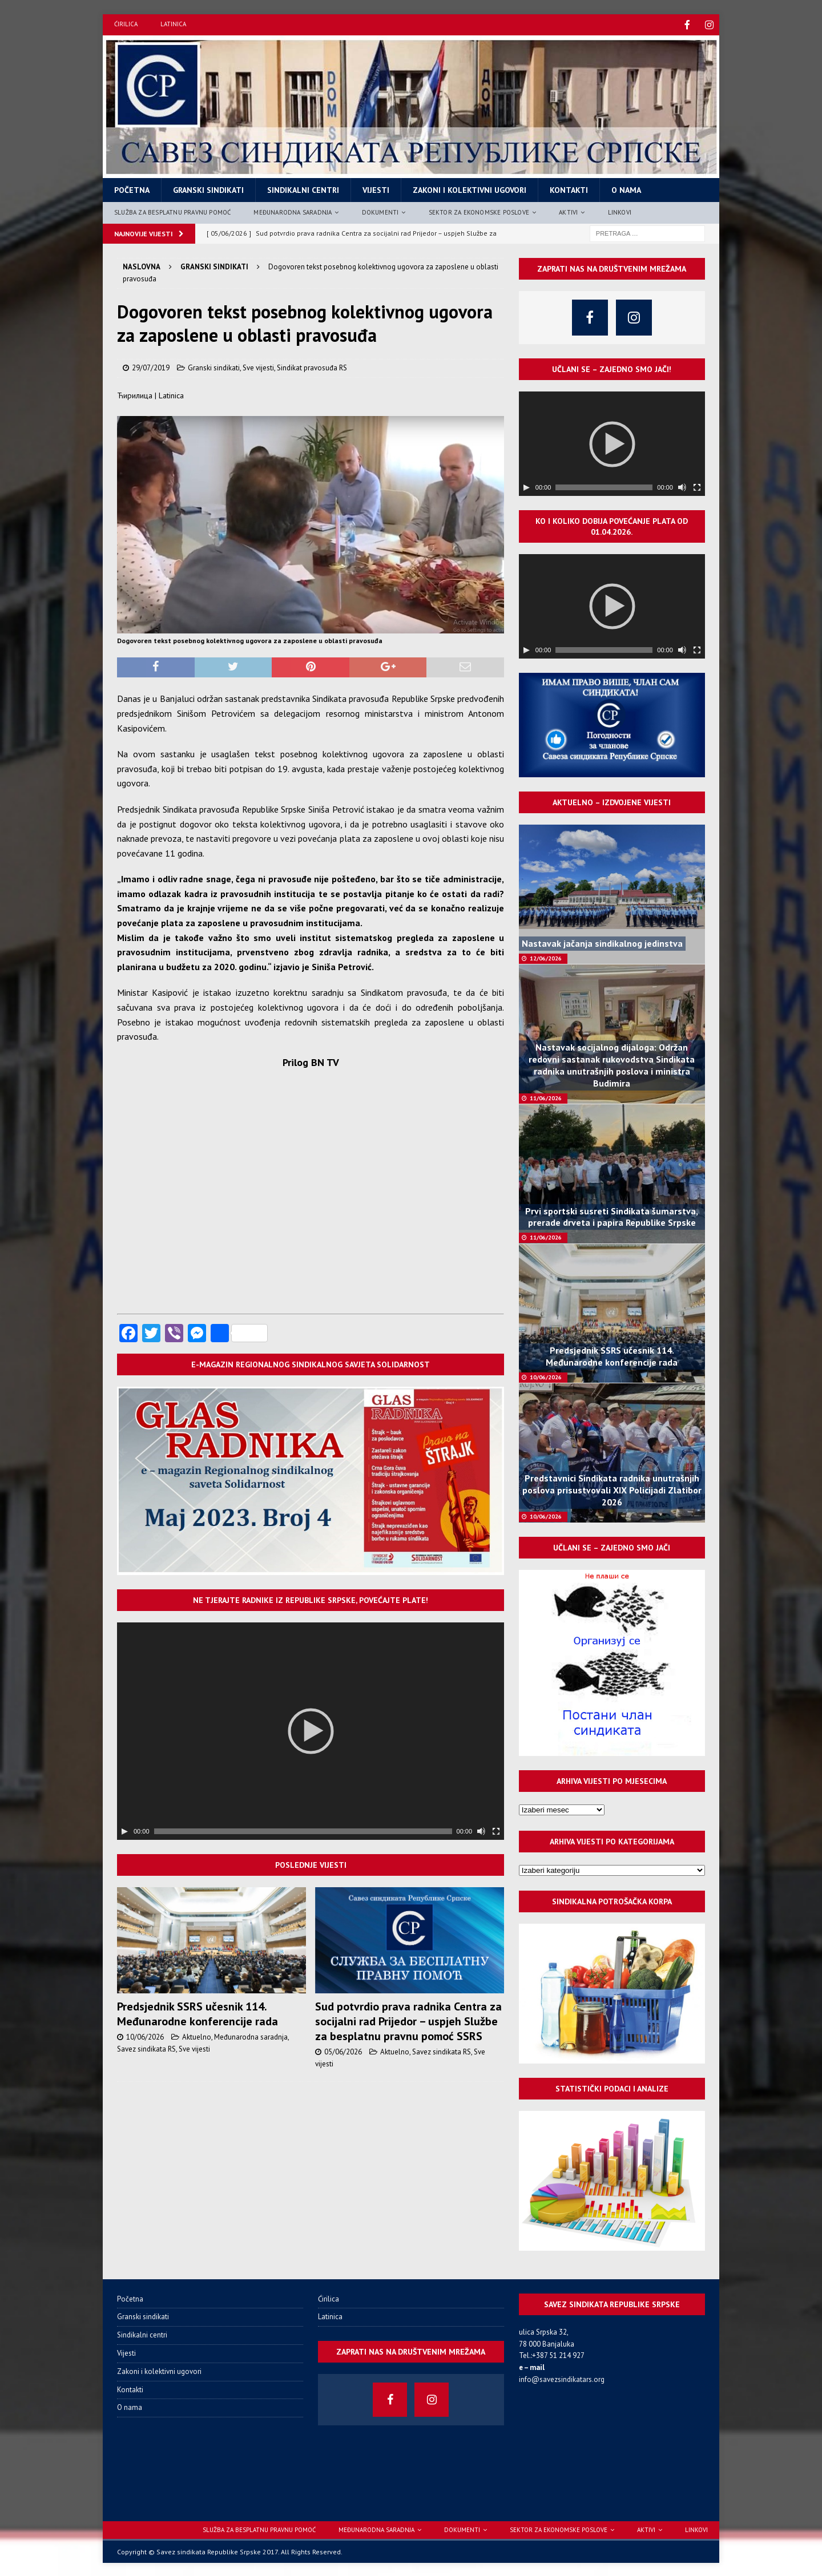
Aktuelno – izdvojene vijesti (612, 801)
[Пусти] (124, 1830)
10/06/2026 (145, 2036)
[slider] (303, 1830)
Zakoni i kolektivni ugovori (469, 189)
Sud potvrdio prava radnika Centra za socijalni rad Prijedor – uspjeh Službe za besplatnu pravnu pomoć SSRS (408, 2020)
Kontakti (569, 189)
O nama (626, 189)
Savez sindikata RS (146, 2048)
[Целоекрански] (496, 1830)
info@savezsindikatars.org (562, 2378)
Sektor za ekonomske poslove (479, 211)
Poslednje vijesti (310, 1864)
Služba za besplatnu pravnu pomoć (172, 211)
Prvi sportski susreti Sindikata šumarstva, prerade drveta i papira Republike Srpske (611, 1216)
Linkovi (619, 211)
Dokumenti (380, 211)
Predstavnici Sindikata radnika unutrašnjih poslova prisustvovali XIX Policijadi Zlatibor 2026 (612, 1489)
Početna (132, 189)
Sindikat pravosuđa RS (312, 367)
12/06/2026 (546, 957)
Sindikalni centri (303, 189)
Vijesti (375, 189)
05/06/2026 (343, 2051)
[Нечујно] (481, 1830)
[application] (310, 1730)
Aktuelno (196, 2036)
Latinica (173, 24)
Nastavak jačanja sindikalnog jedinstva (602, 942)
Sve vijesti (258, 367)
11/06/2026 (546, 1097)
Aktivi (568, 211)
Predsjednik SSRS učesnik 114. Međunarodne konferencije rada (197, 2013)
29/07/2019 (151, 367)
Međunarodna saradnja (292, 211)
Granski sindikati (208, 189)
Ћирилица (134, 394)
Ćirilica (126, 24)
